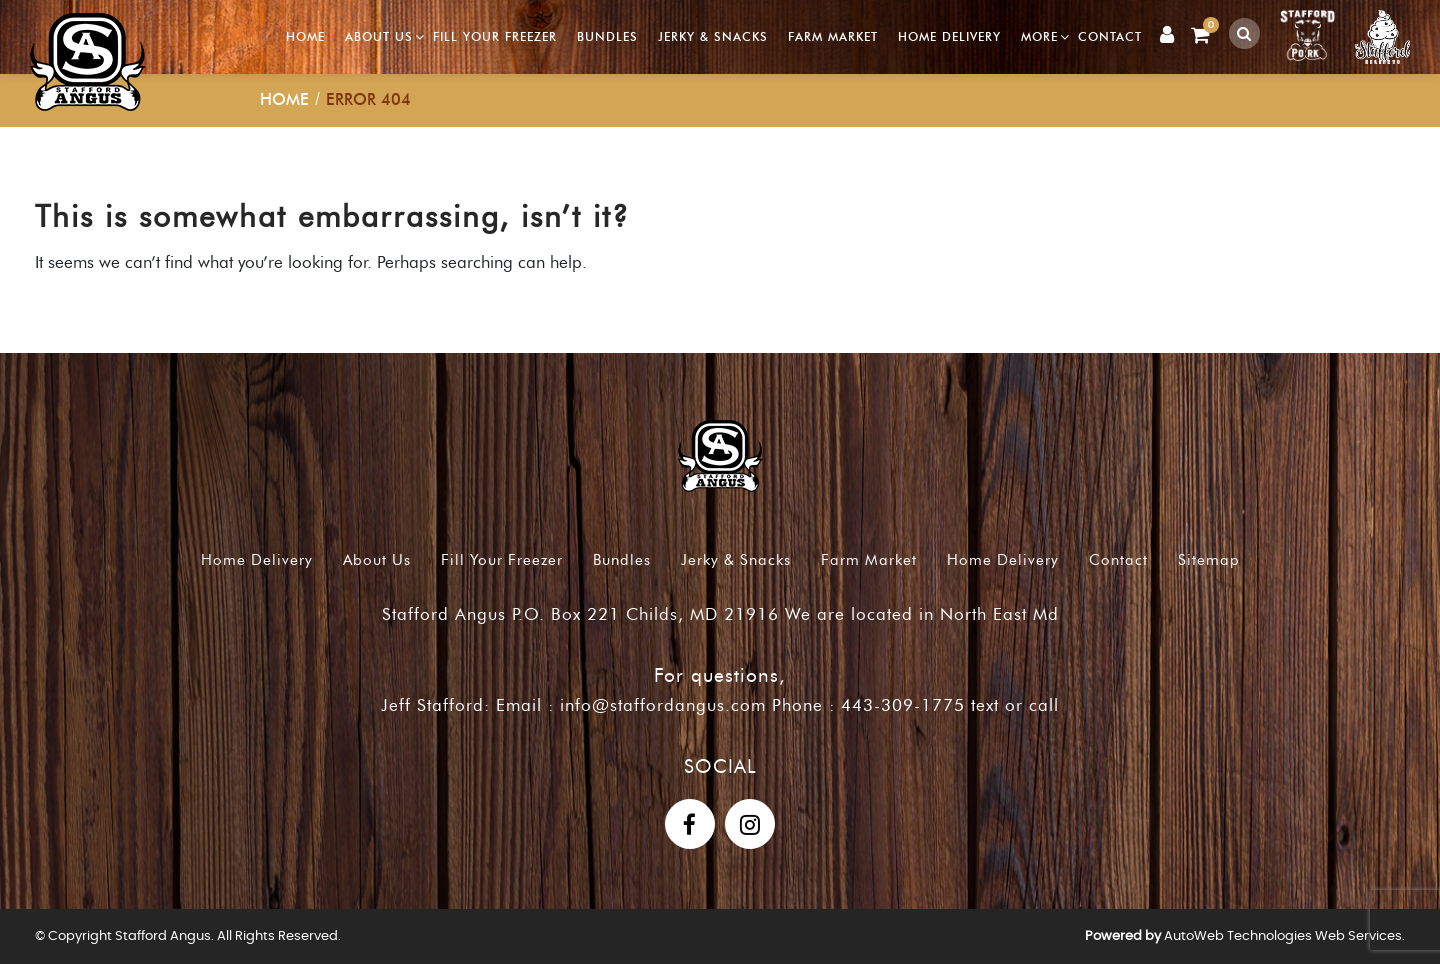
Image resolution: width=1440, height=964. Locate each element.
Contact (1110, 36)
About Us (379, 36)
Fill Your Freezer (495, 36)
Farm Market (833, 36)
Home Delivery (949, 36)
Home (305, 36)
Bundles (607, 36)
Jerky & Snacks (713, 36)
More (1039, 36)
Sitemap (1209, 560)
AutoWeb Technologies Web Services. (1284, 936)
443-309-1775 (903, 705)
